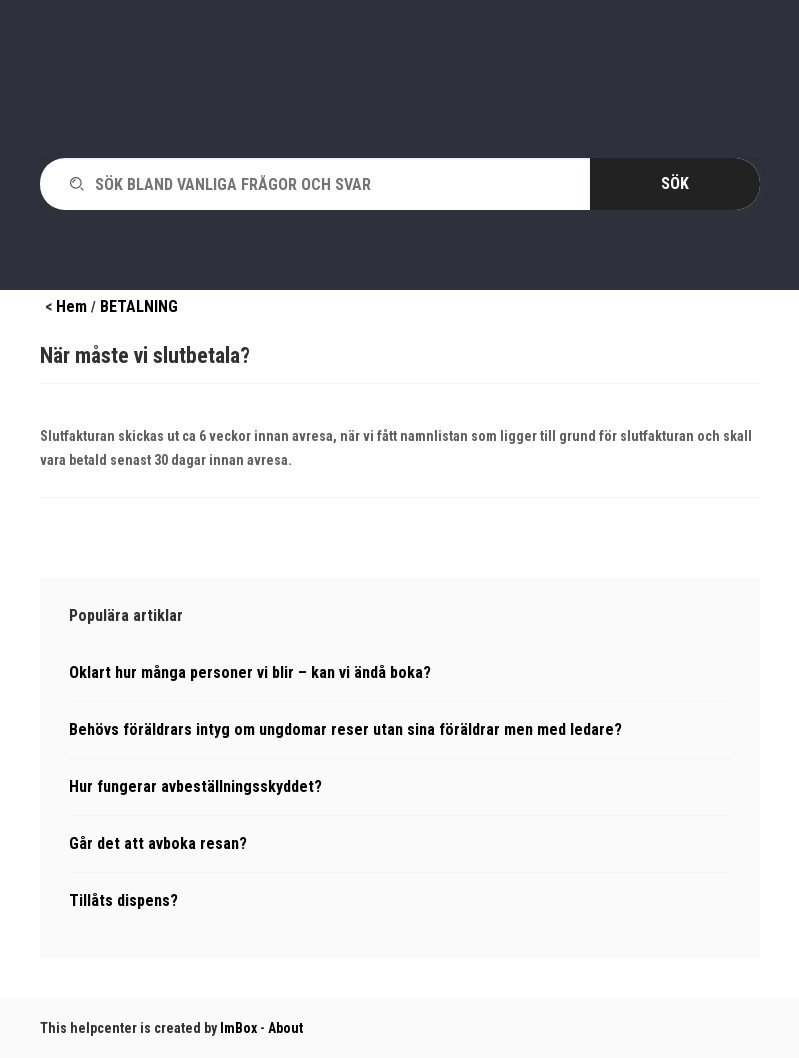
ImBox (238, 1028)
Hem (71, 306)
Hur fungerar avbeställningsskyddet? (195, 786)
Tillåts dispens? (123, 900)
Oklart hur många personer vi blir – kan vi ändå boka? (250, 672)
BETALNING (139, 306)
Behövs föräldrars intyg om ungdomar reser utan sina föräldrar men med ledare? (345, 729)
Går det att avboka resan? (158, 843)
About (285, 1028)
